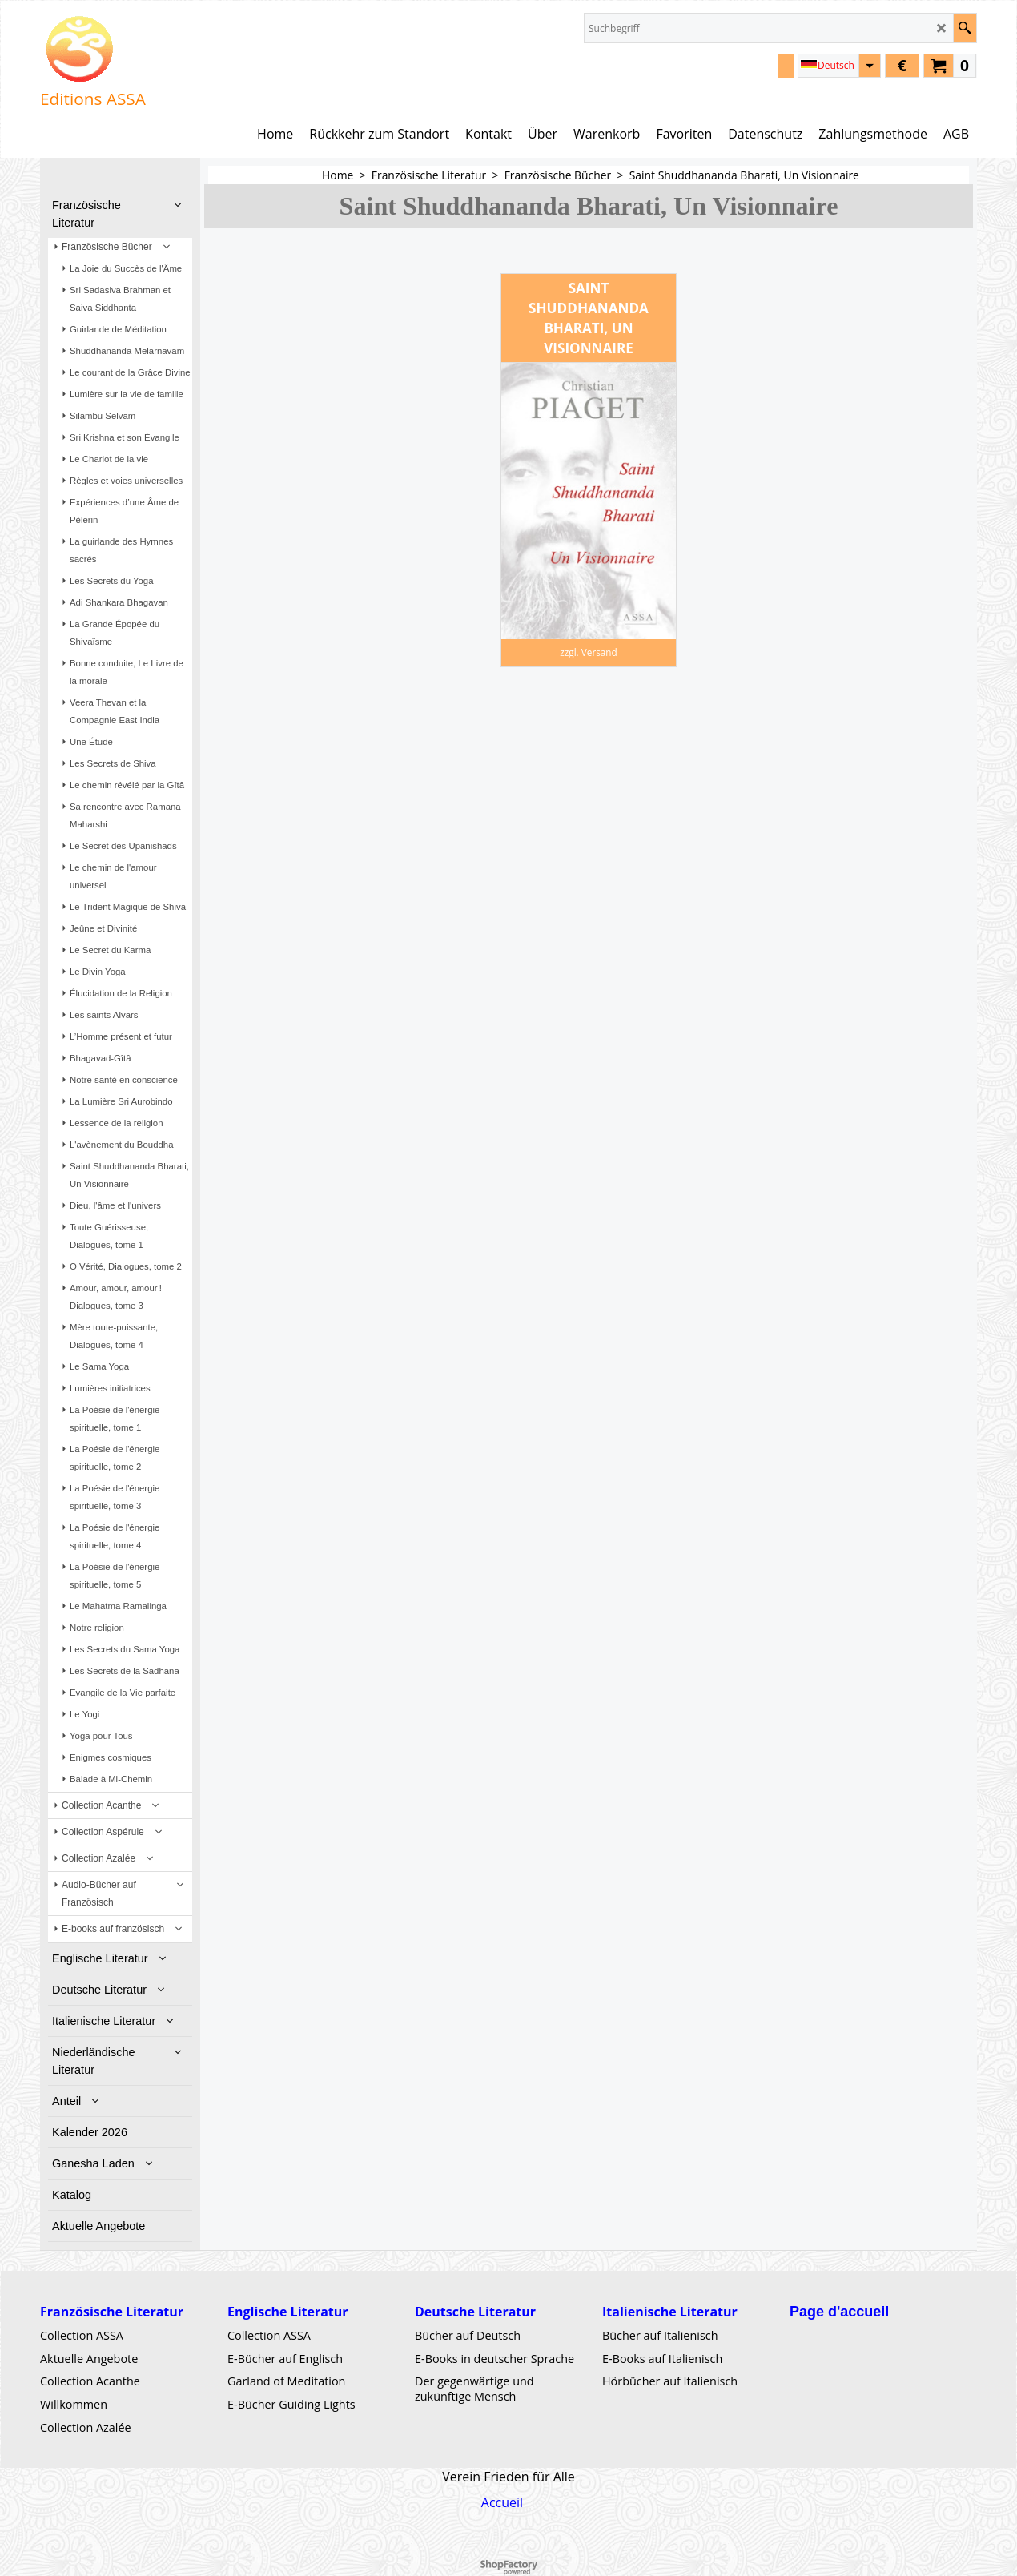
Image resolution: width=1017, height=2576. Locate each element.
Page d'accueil (839, 2312)
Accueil (502, 2502)
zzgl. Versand (588, 652)
